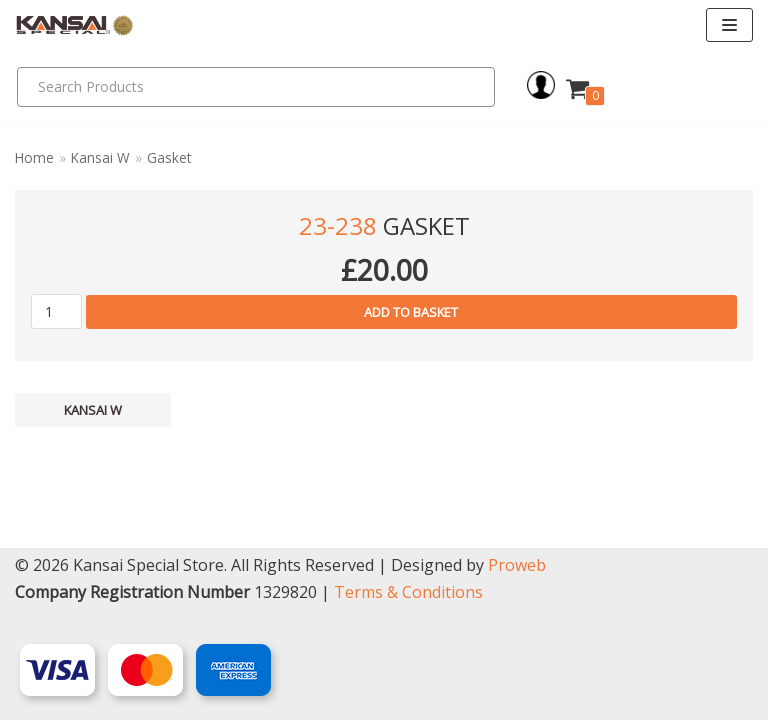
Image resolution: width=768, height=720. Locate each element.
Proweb (517, 565)
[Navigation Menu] (729, 25)
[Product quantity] (56, 311)
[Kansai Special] (75, 25)
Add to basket (411, 312)
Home (34, 157)
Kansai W (100, 157)
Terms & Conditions (408, 592)
